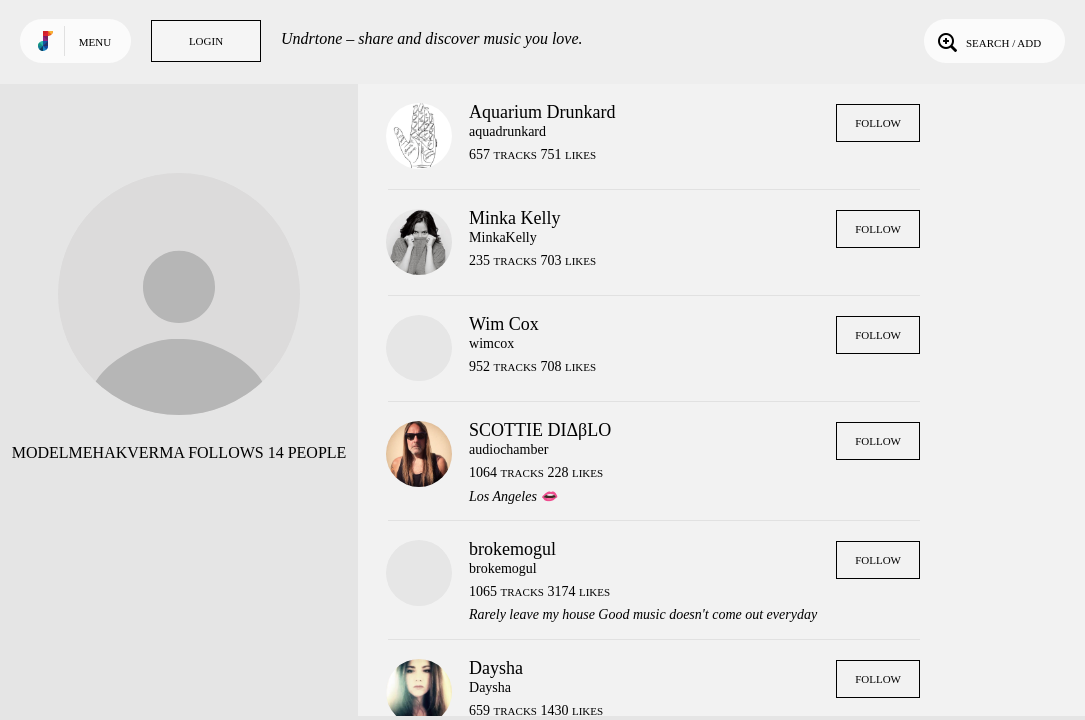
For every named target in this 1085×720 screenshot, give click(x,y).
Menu (95, 42)
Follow (878, 123)
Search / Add (987, 41)
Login (206, 41)
